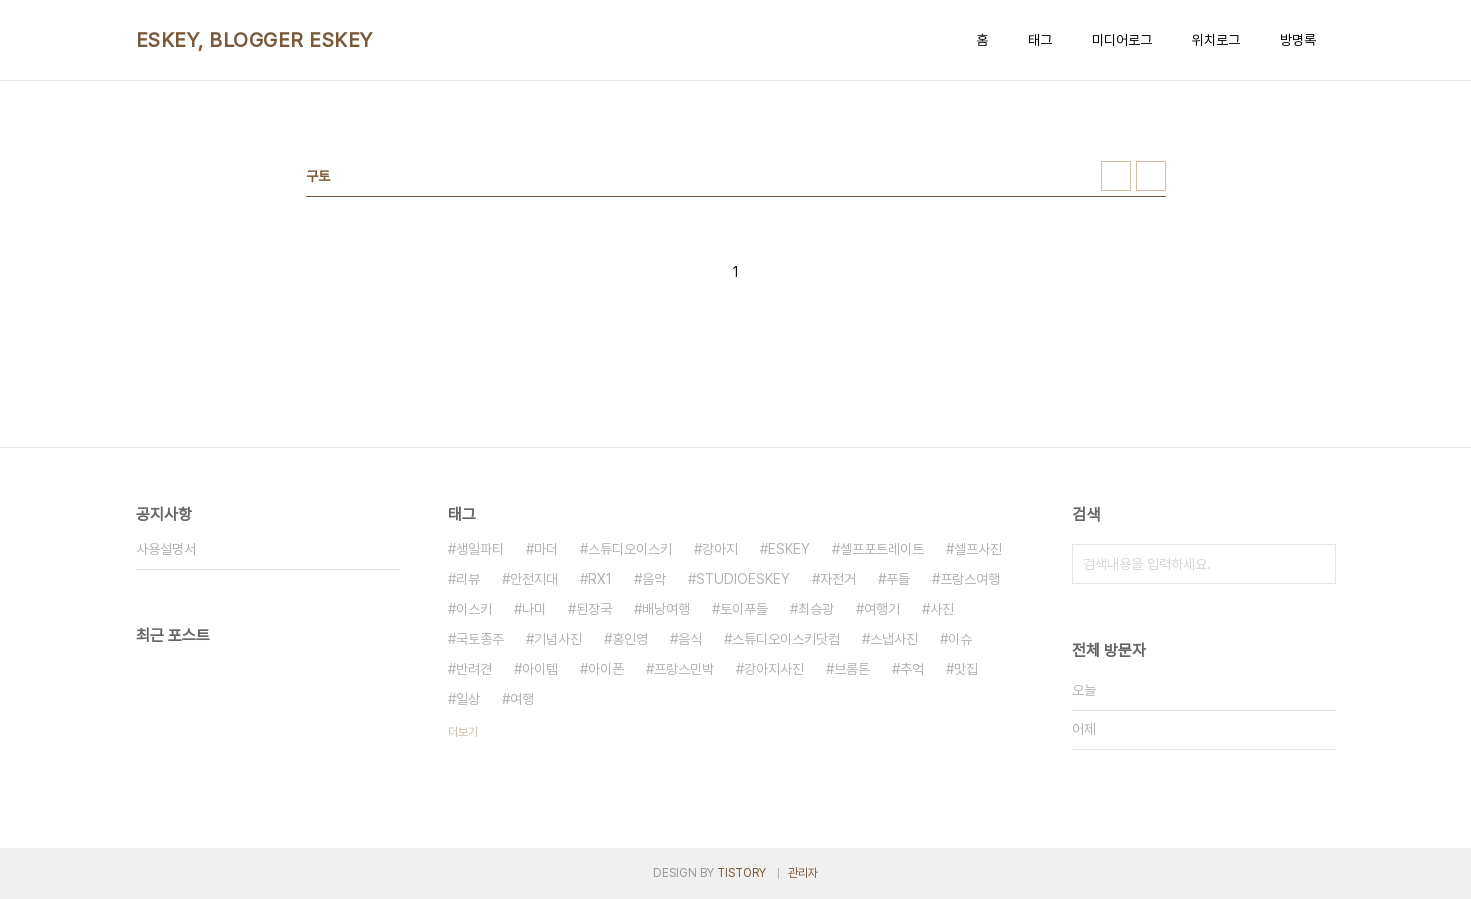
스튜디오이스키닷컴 (786, 639)
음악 (654, 579)
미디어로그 (1122, 40)
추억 (912, 669)
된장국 (594, 609)
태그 (1040, 40)
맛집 (966, 669)
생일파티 (480, 549)
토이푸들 (744, 609)
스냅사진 (894, 639)
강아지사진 (774, 669)
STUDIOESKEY (743, 579)
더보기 (463, 732)
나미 (534, 609)
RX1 (600, 579)
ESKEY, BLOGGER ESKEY (254, 40)
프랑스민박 (684, 669)
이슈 (960, 639)
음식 (690, 639)
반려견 (474, 669)
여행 (522, 699)
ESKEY (789, 549)
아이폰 (606, 669)
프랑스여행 (970, 579)
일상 (468, 699)
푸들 (898, 579)
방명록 (1298, 40)
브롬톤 (852, 669)
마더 (546, 549)
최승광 (816, 609)
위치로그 (1216, 40)
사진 (942, 609)
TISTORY (741, 873)
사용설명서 (166, 549)
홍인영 (630, 639)
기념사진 (558, 639)
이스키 (474, 609)
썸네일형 (1116, 176)
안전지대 (534, 579)
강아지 (720, 549)
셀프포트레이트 (882, 549)
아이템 (540, 669)
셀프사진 (978, 549)
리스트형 (1151, 176)
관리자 (803, 873)
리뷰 (468, 579)
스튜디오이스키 (630, 549)
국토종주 (480, 639)
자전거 (838, 579)
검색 (1316, 564)
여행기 (882, 609)
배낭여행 (666, 609)
